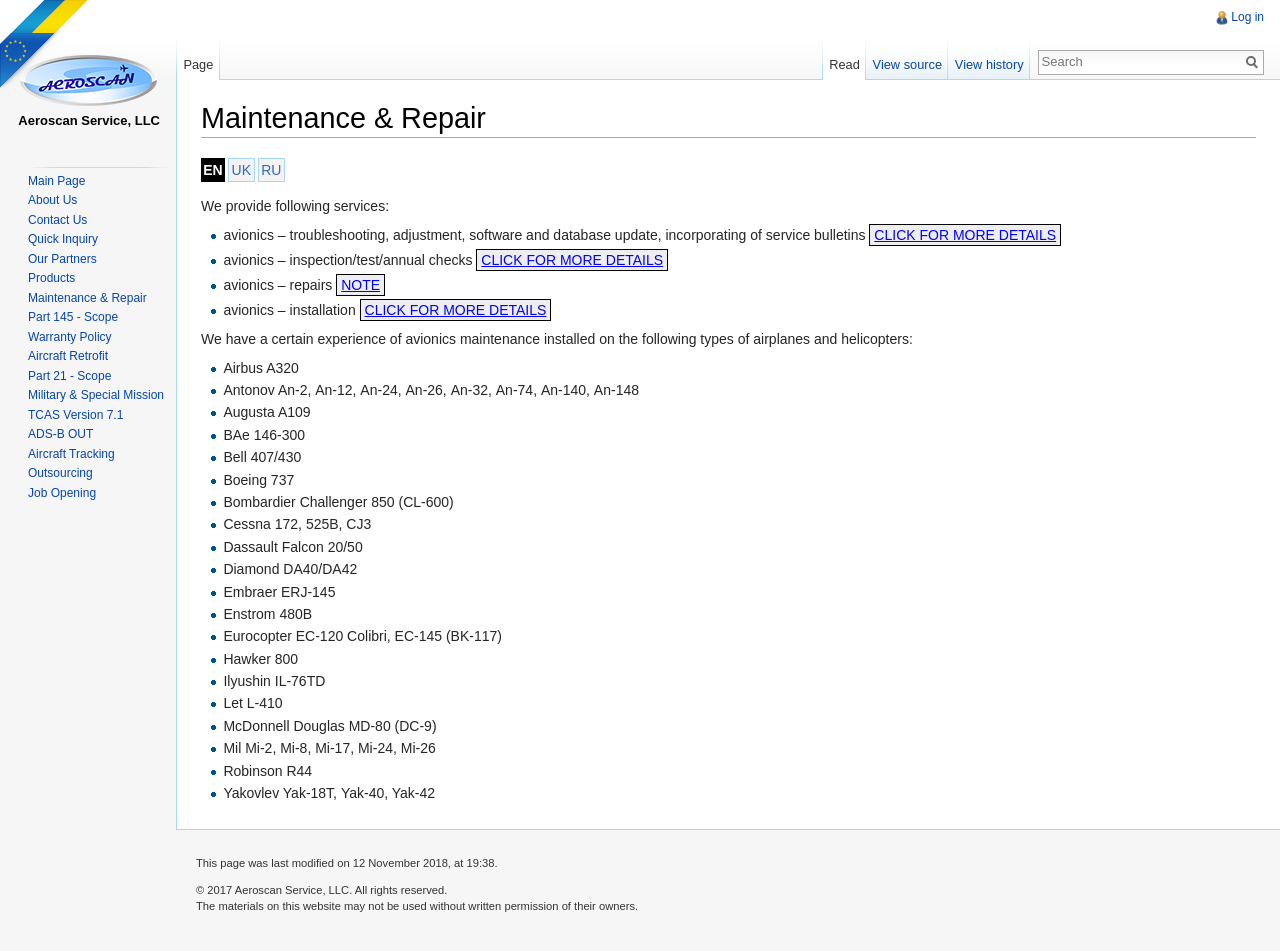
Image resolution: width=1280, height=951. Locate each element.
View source (907, 64)
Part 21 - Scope (69, 376)
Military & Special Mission (96, 395)
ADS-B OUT (60, 434)
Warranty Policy (70, 337)
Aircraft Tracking (71, 454)
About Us (52, 200)
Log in (1247, 17)
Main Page (56, 181)
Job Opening (62, 493)
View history (989, 64)
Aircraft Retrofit (68, 356)
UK (241, 170)
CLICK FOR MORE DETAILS (965, 235)
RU (271, 170)
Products (51, 278)
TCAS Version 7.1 (75, 415)
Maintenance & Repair (87, 298)
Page (198, 64)
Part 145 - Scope (73, 317)
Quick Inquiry (63, 239)
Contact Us (57, 220)
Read (844, 64)
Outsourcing (60, 473)
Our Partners (62, 259)
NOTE (360, 285)
